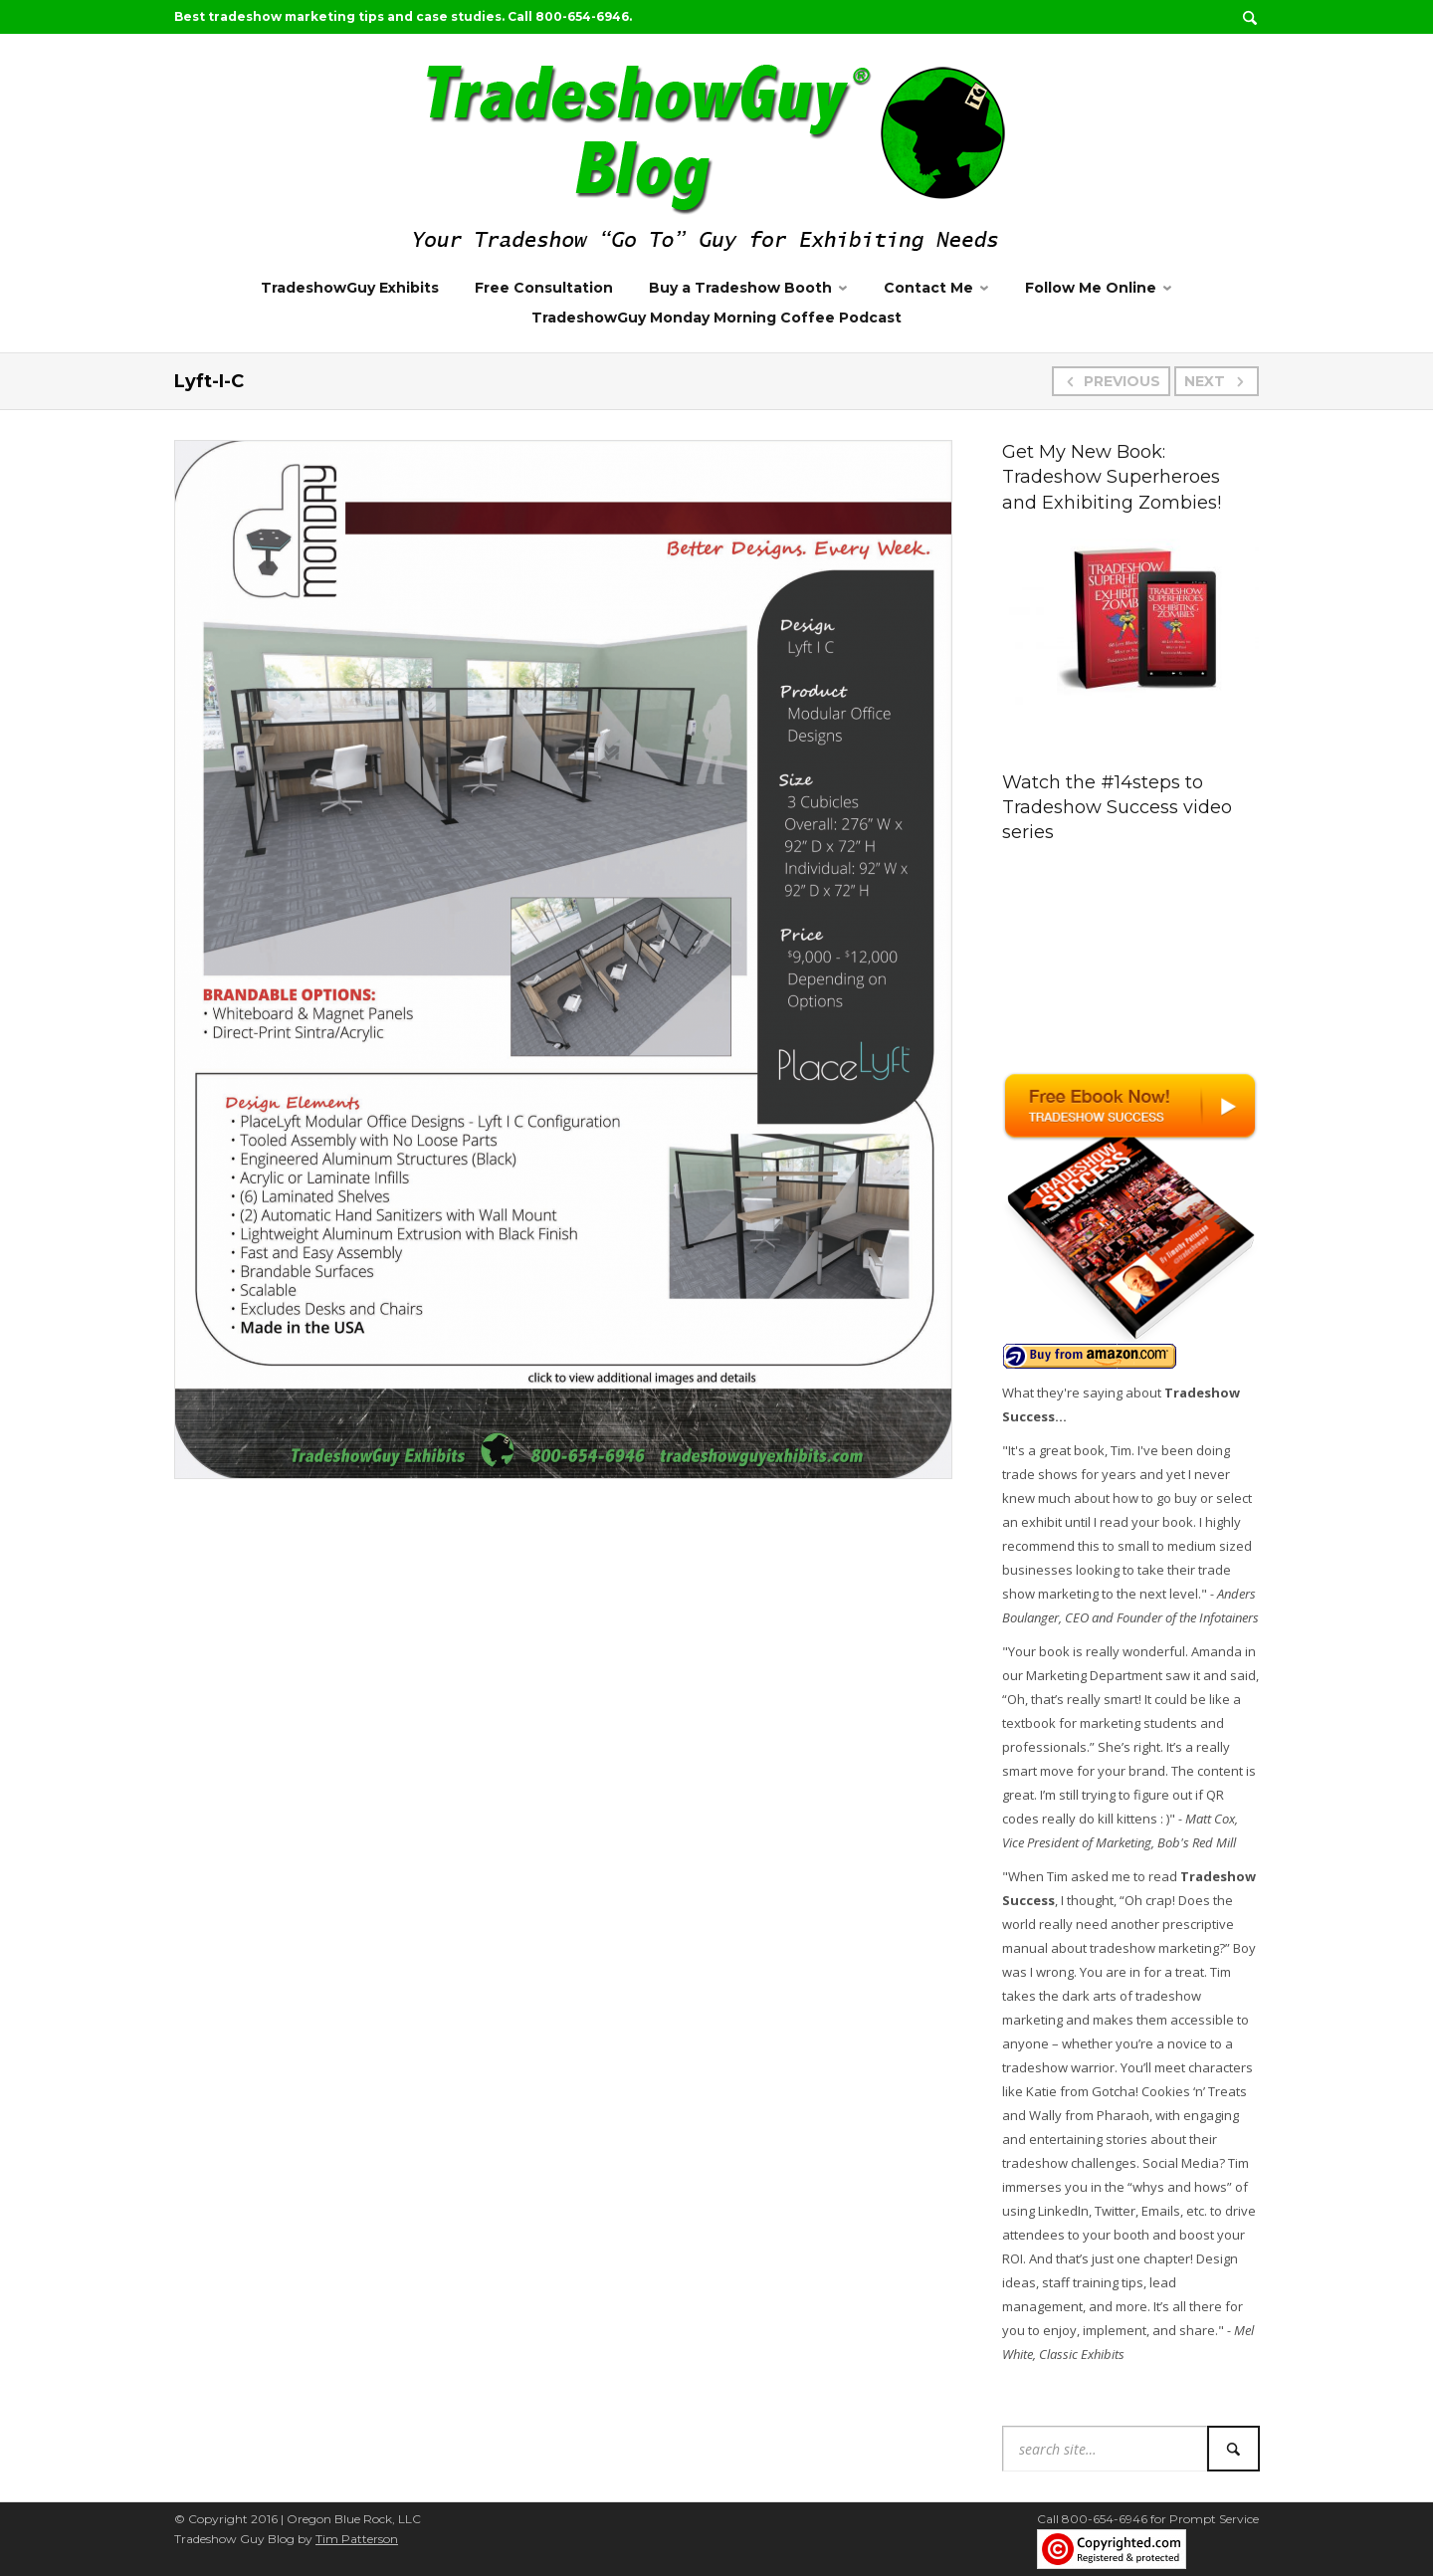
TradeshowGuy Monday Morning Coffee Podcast (716, 317)
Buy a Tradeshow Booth (740, 288)
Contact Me (928, 288)
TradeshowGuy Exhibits (350, 288)
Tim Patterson (356, 2538)
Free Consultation (544, 288)
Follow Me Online (1090, 288)
